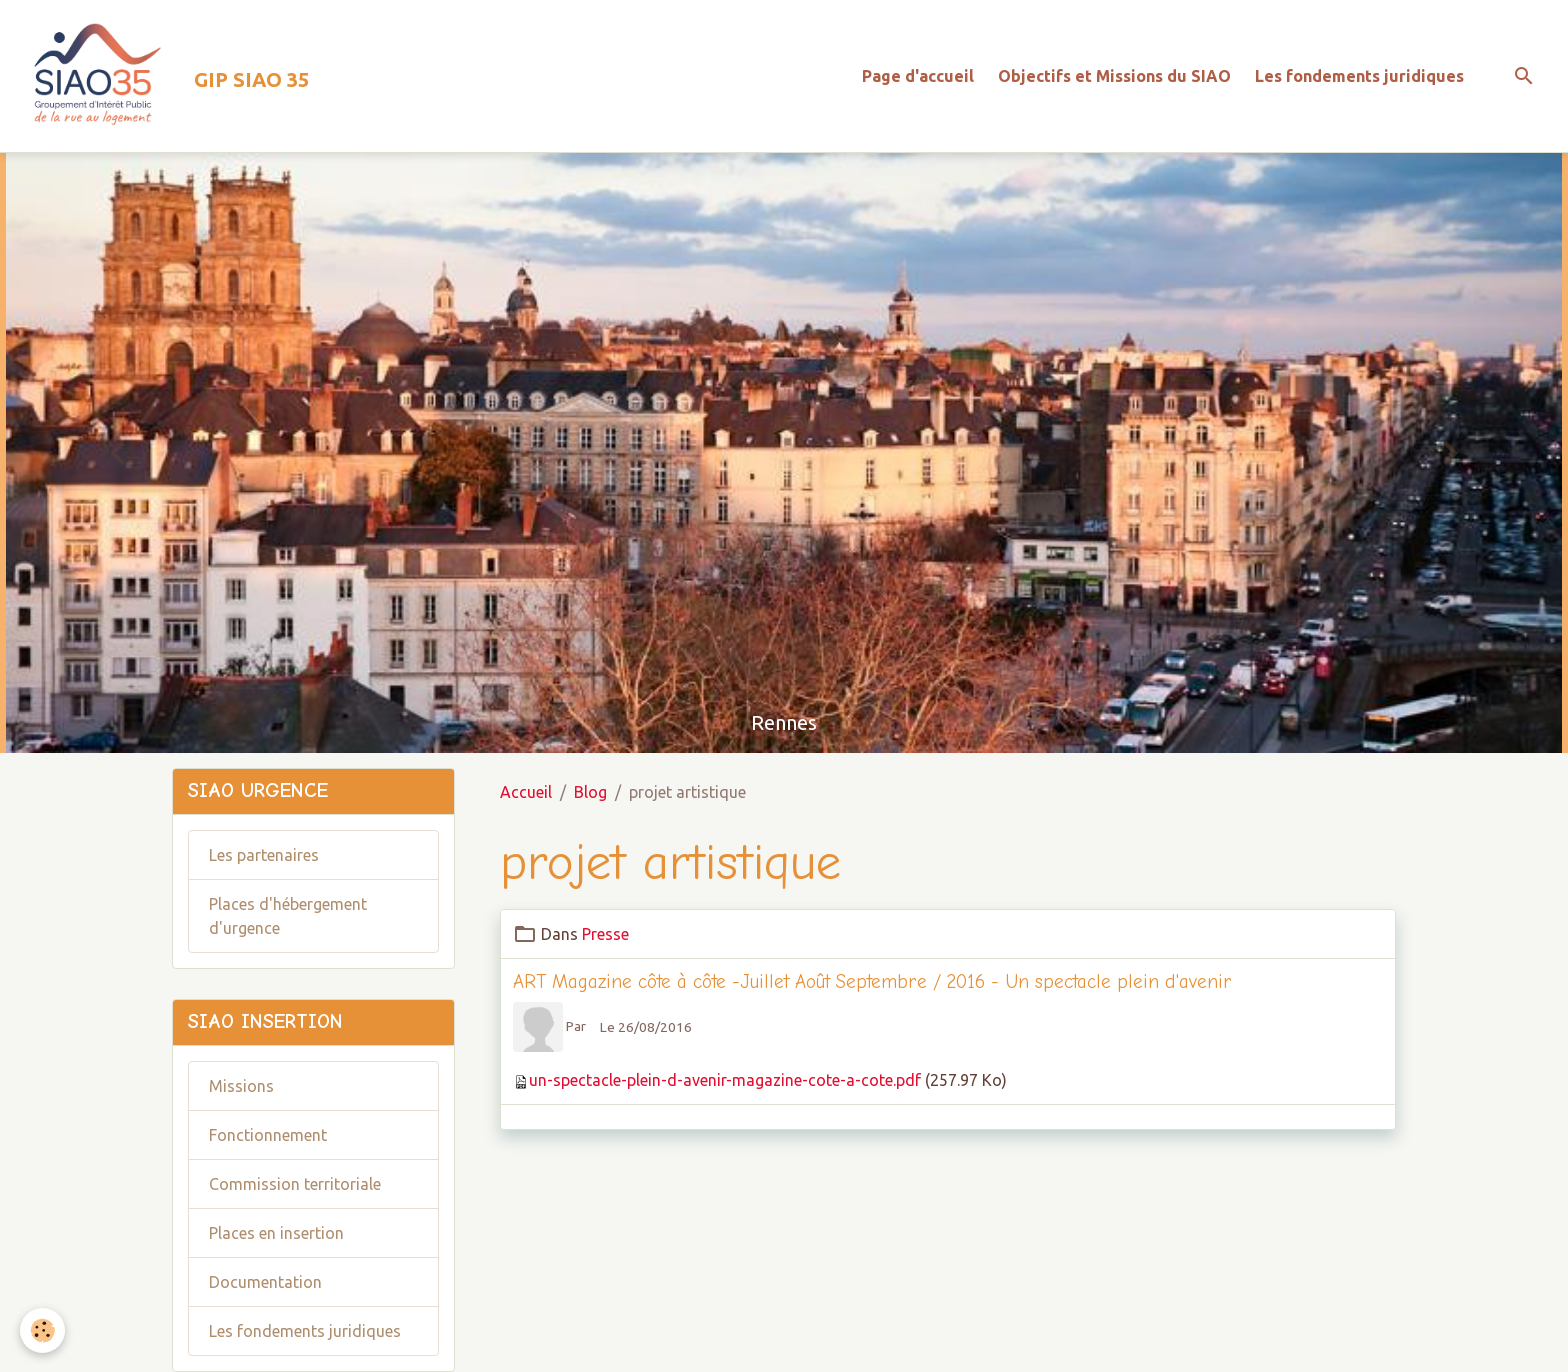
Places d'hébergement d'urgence (288, 916)
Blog (590, 792)
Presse (605, 934)
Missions (241, 1086)
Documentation (265, 1282)
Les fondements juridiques (1359, 76)
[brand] (162, 76)
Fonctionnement (268, 1135)
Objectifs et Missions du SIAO (1114, 76)
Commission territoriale (295, 1184)
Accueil (526, 792)
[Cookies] (42, 1330)
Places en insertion (276, 1233)
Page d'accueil (918, 76)
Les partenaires (264, 855)
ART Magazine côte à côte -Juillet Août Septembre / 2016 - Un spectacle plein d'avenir (872, 982)
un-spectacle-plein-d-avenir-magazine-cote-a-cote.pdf (725, 1080)
